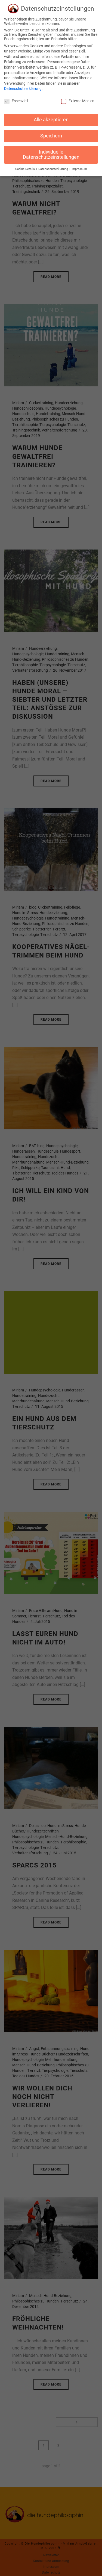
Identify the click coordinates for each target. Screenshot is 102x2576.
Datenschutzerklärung (23, 86)
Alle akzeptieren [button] (51, 116)
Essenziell (16, 98)
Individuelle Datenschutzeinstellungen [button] (51, 151)
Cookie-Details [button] (25, 166)
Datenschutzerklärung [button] (53, 166)
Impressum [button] (79, 166)
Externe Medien (77, 98)
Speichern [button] (51, 133)
